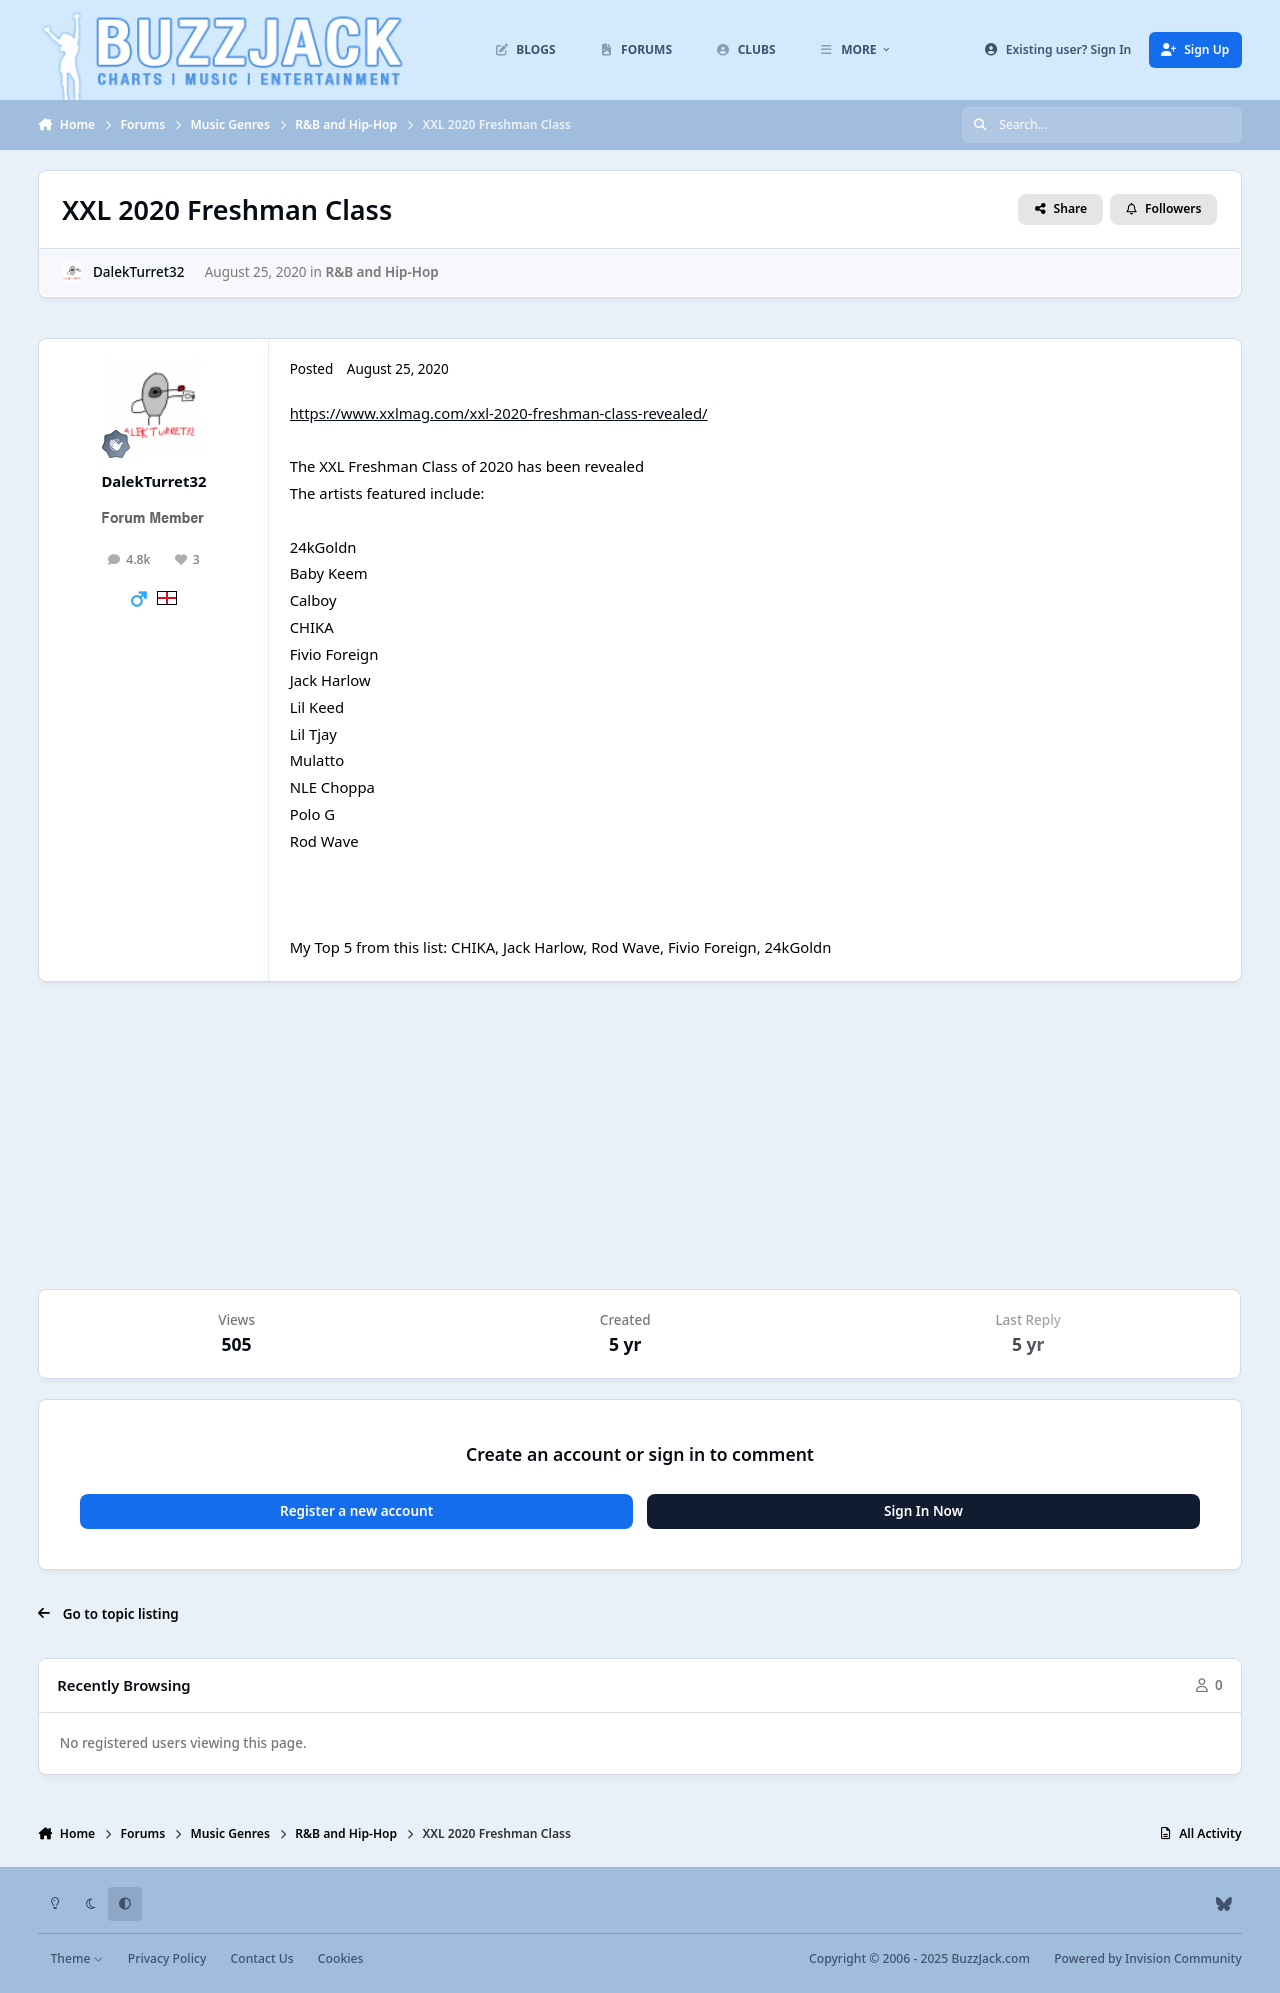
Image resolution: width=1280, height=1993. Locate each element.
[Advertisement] (640, 1136)
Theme (77, 1958)
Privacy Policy (167, 1958)
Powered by (1147, 1958)
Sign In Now (923, 1511)
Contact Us (262, 1958)
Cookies (340, 1958)
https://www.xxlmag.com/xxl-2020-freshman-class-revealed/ (499, 413)
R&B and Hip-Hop (382, 272)
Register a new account (356, 1511)
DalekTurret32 (138, 272)
